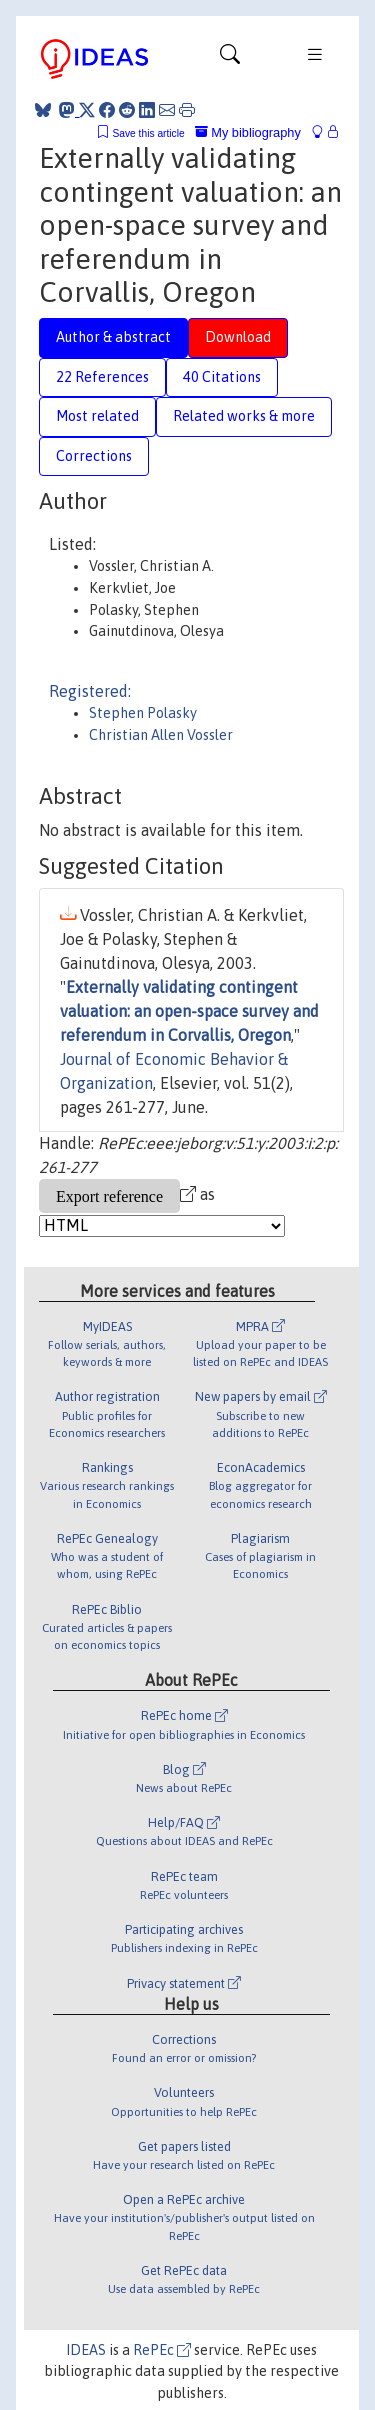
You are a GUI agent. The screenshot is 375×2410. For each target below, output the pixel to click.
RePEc (162, 2350)
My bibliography (248, 132)
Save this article (148, 133)
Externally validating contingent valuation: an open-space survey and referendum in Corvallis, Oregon (189, 1011)
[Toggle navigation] (230, 59)
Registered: (90, 691)
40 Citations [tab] (222, 377)
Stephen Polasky (143, 713)
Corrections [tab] (94, 456)
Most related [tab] (97, 416)
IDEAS (86, 2350)
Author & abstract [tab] (113, 337)
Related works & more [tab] (244, 416)
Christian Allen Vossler (161, 735)
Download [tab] (238, 337)
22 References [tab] (102, 377)
